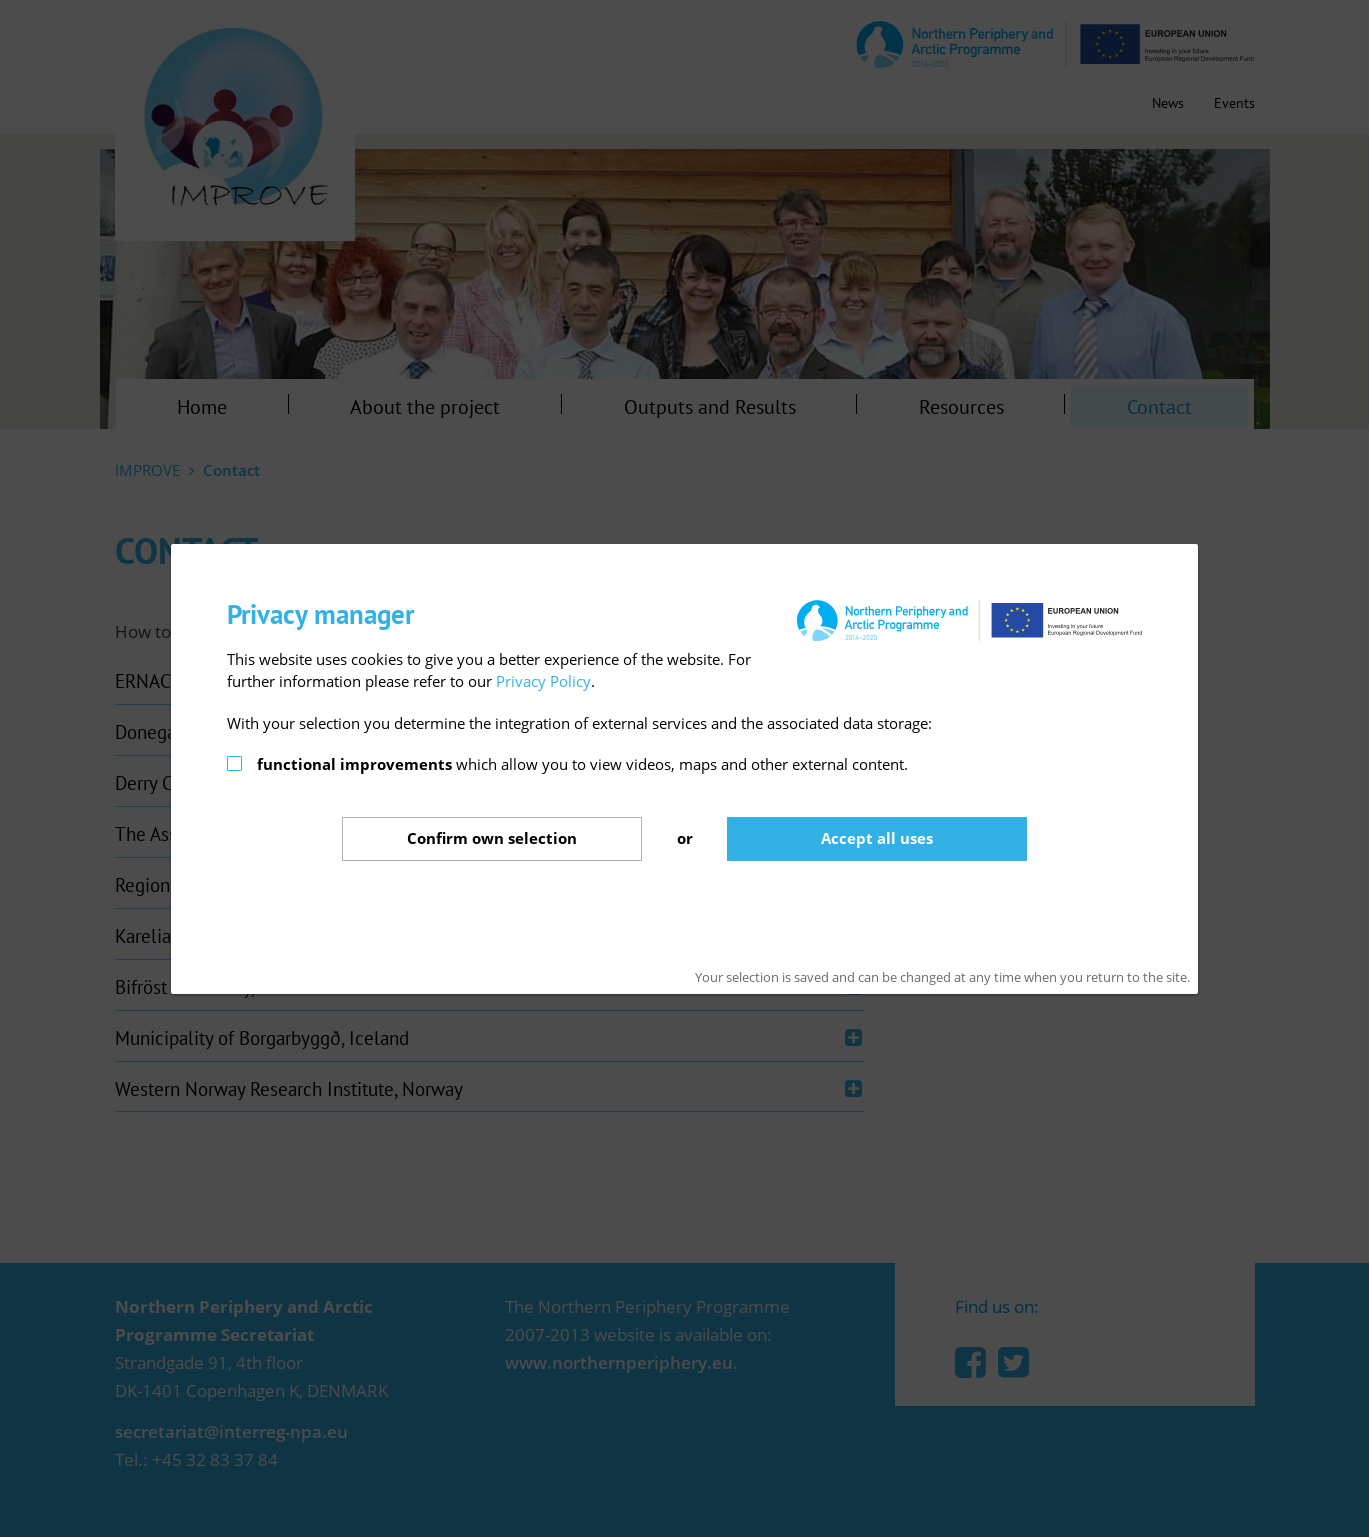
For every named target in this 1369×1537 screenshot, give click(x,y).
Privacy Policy (543, 681)
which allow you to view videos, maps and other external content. (582, 764)
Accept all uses (877, 838)
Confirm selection (492, 838)
